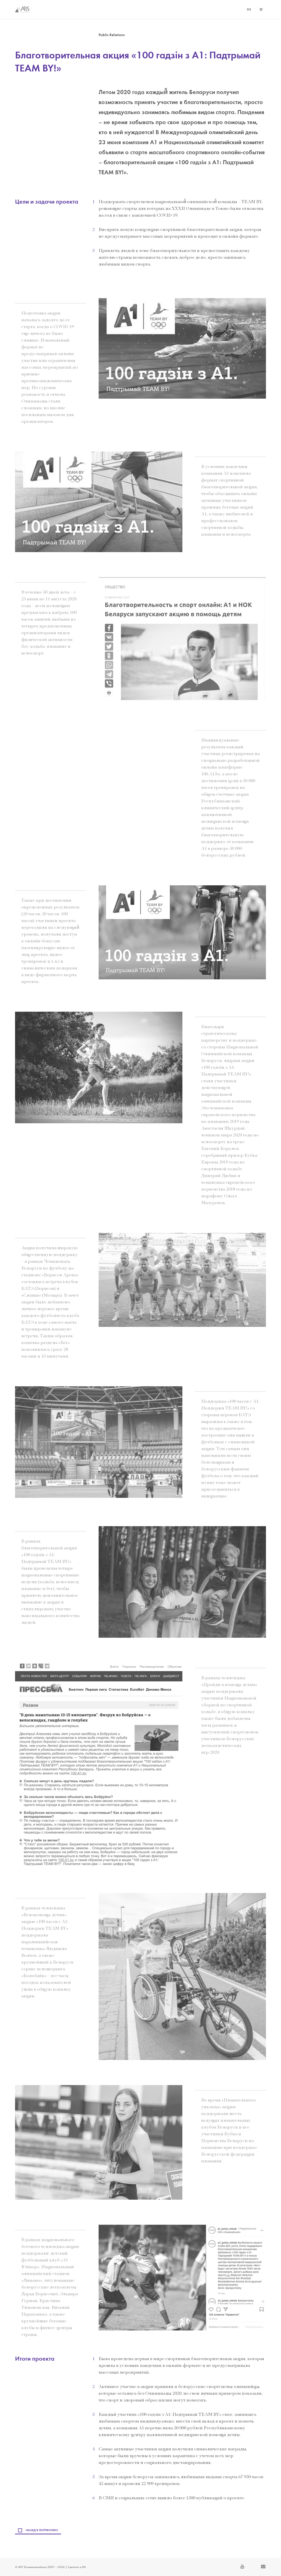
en (249, 10)
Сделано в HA (77, 2567)
